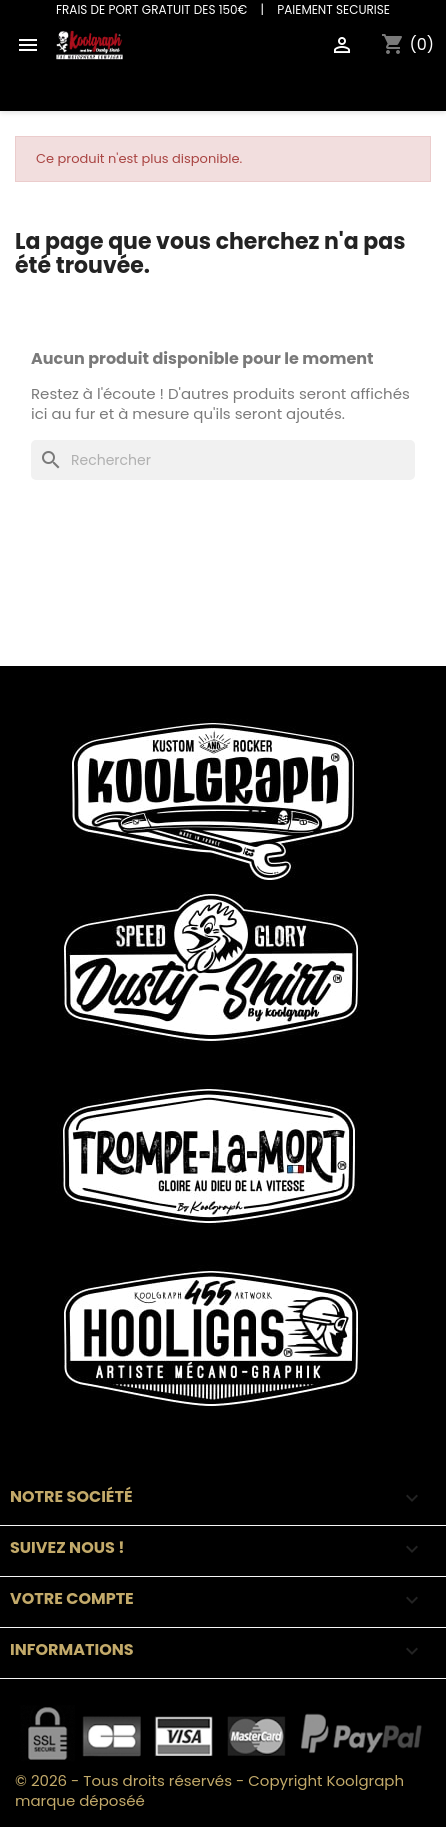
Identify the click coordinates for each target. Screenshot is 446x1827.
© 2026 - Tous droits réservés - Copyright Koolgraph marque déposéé (209, 1790)
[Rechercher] (223, 460)
